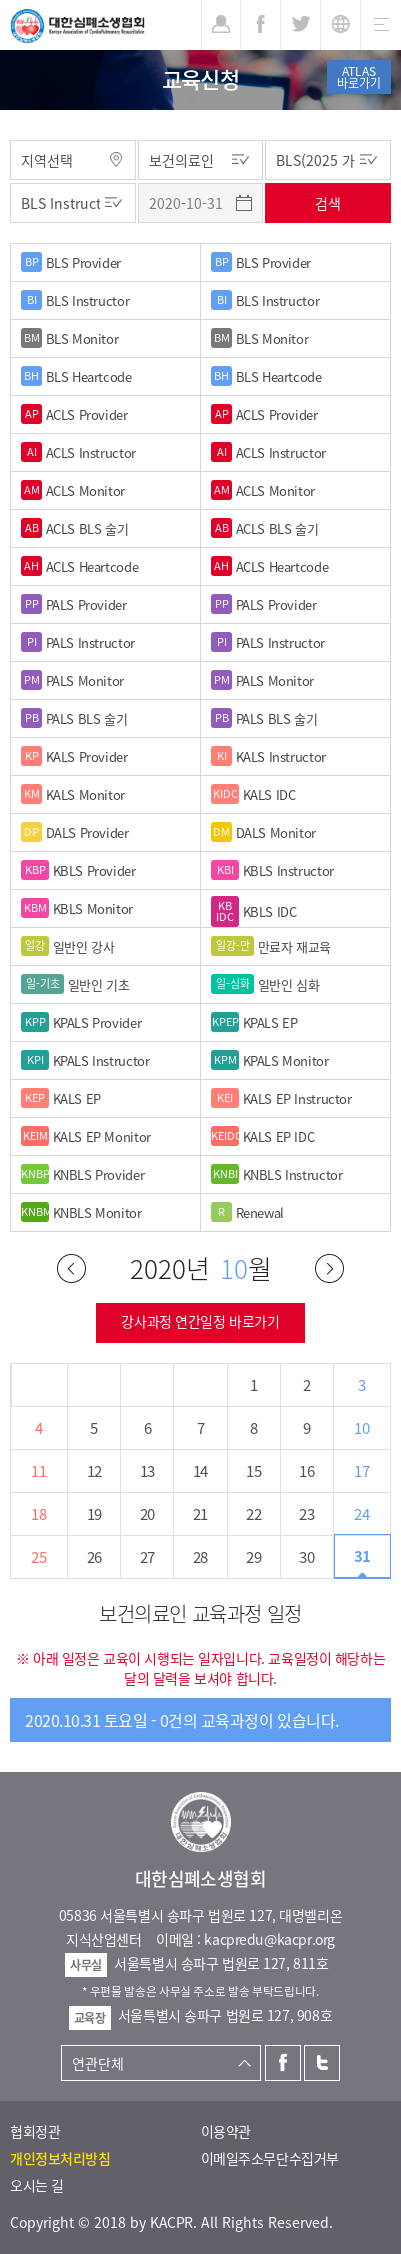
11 (38, 1471)
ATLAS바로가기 (359, 77)
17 (361, 1471)
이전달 (71, 1268)
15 (253, 1471)
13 (147, 1471)
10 (361, 1428)
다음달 (329, 1268)
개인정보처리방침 (60, 2158)
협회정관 (35, 2131)
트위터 (322, 2063)
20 (147, 1514)
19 (94, 1514)
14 (200, 1471)
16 (306, 1471)
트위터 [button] (300, 25)
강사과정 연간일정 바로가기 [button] (200, 1321)
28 (200, 1557)
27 (147, 1557)
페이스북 (283, 2063)
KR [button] (340, 25)
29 (253, 1557)
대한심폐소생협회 (77, 26)
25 (38, 1557)
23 (306, 1514)
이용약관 (226, 2131)
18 (38, 1514)
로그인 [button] (221, 25)
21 (200, 1514)
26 (94, 1557)
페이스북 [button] (260, 25)
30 (306, 1557)
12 (94, 1471)
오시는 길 (37, 2185)
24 (361, 1514)
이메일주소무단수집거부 (270, 2158)
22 (253, 1514)
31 (362, 1556)
